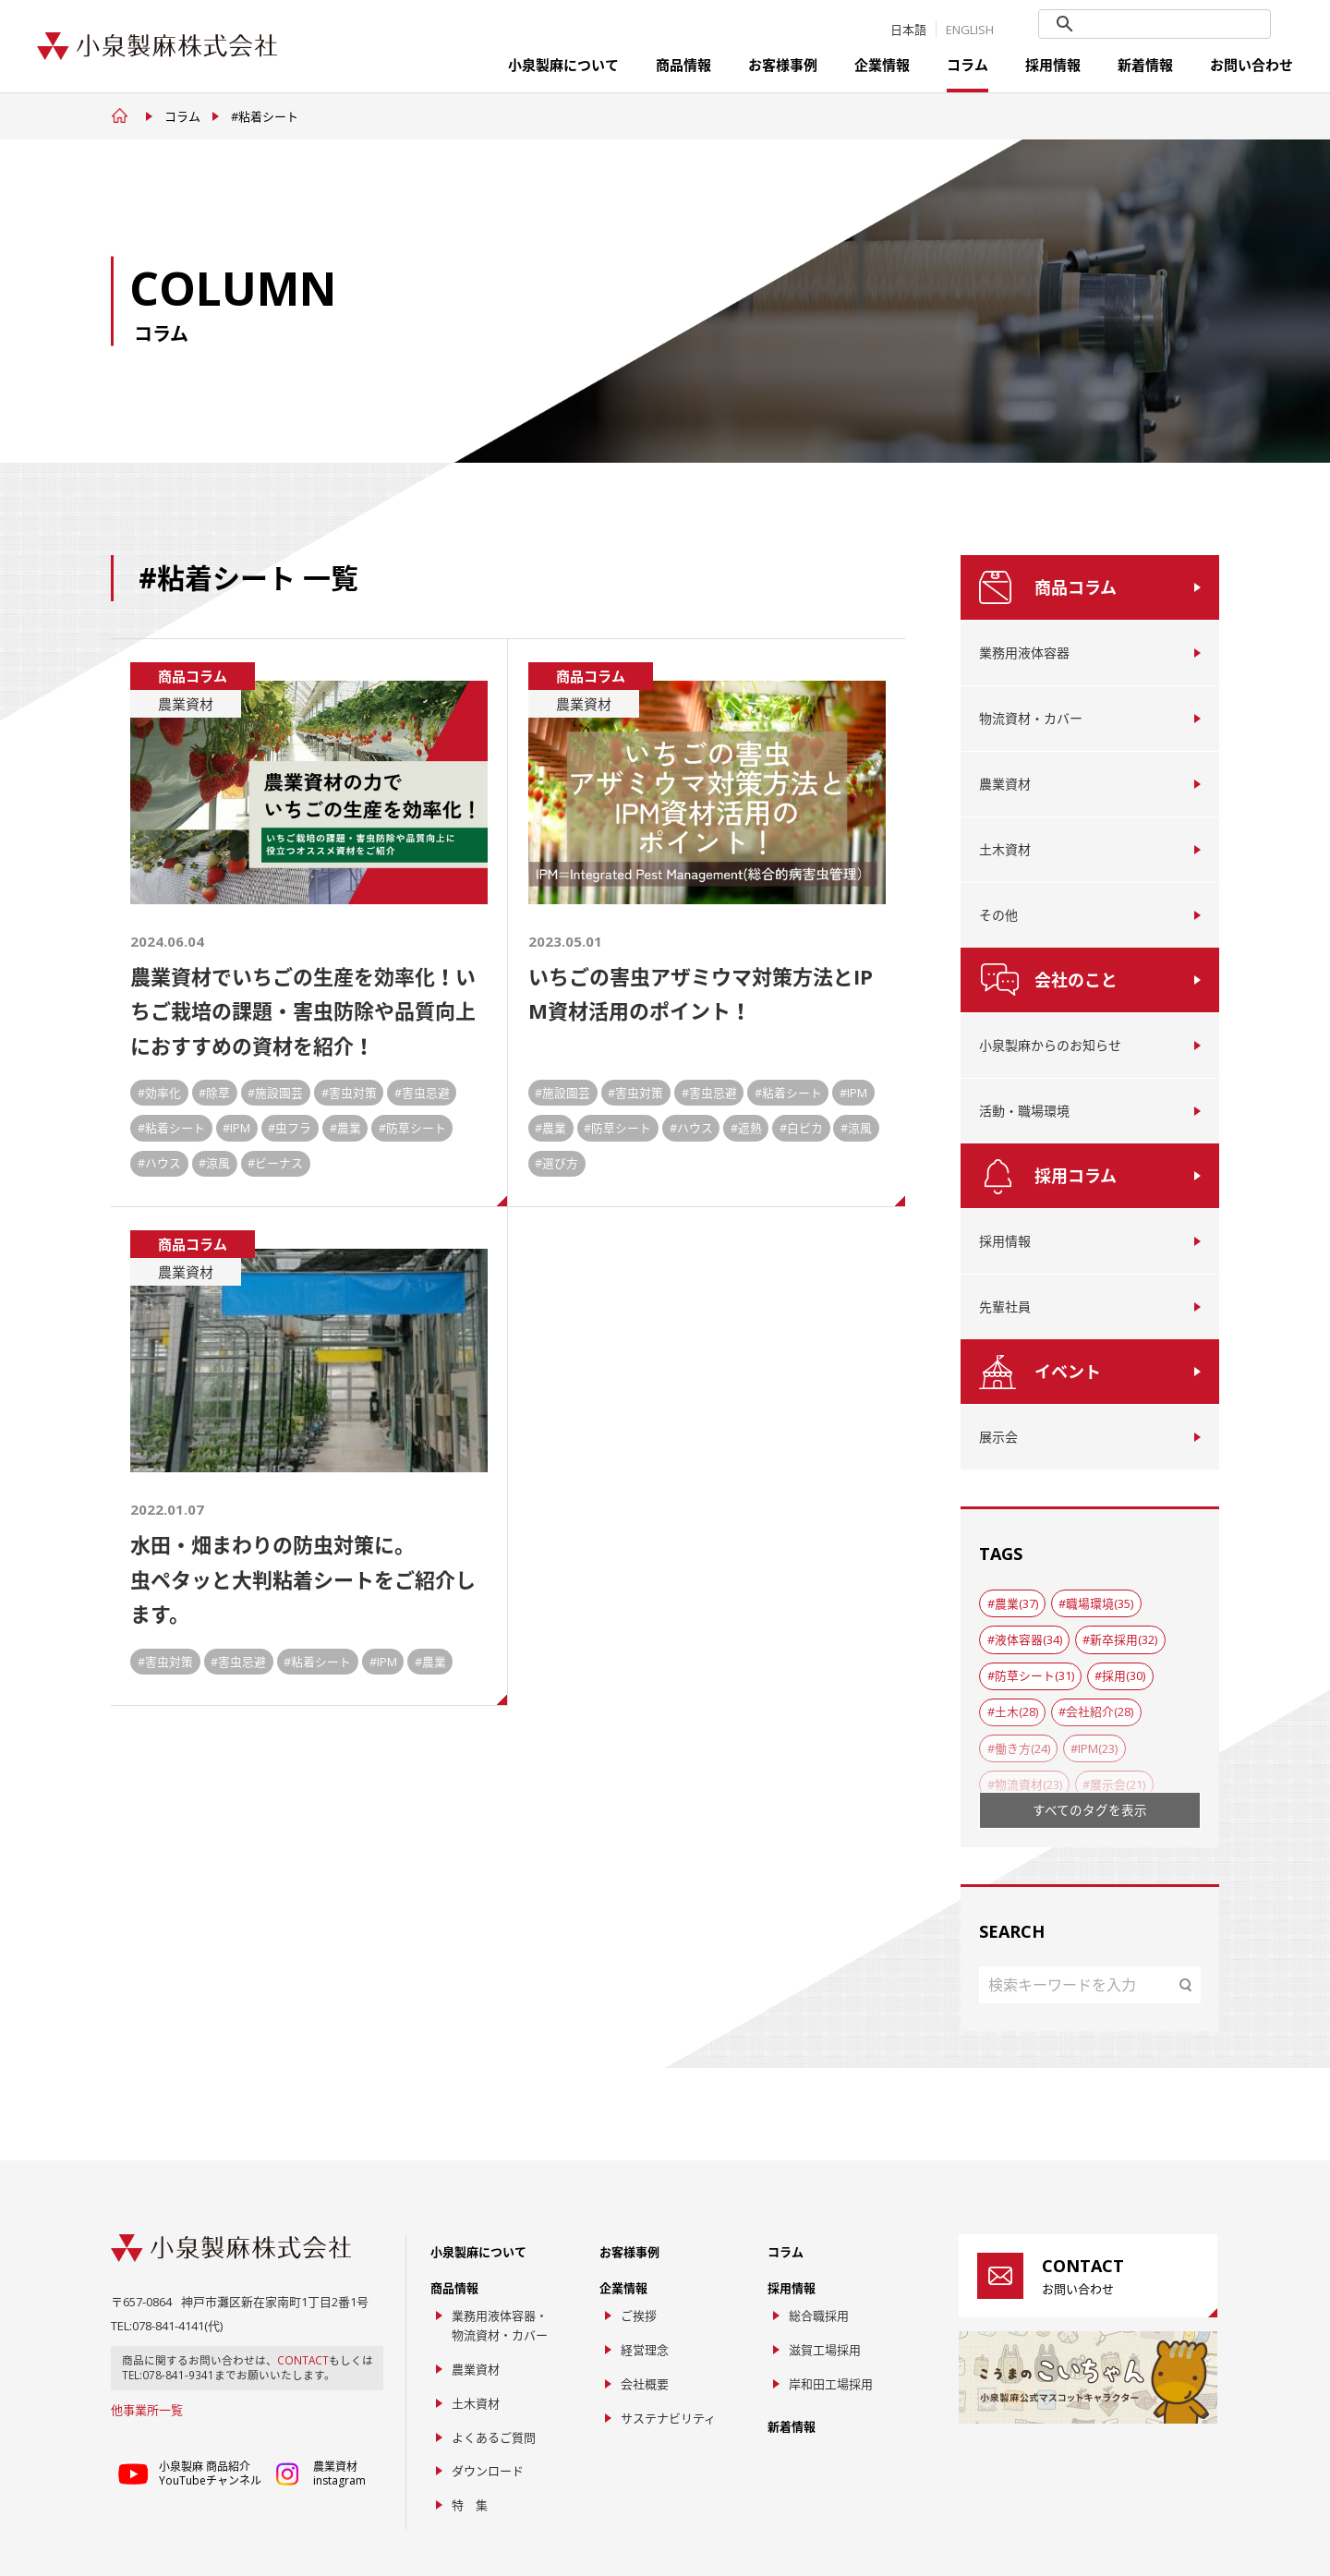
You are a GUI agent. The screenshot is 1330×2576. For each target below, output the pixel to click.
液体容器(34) (1028, 1639)
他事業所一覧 (147, 2409)
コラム (967, 64)
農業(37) (1016, 1603)
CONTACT (303, 2359)
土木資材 (1005, 849)
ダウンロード (488, 2470)
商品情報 (683, 64)
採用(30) (1123, 1675)
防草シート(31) (1034, 1675)
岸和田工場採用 (831, 2384)
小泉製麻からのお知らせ (1050, 1045)
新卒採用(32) (1123, 1639)
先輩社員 (1005, 1306)
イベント (1067, 1372)
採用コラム (1075, 1176)
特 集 (470, 2505)
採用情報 (1053, 64)
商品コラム (1075, 587)
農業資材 (1005, 783)
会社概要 (645, 2384)
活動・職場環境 (1024, 1110)
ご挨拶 (639, 2315)
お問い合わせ (1251, 64)
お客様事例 (782, 64)
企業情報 (882, 64)
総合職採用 (819, 2315)
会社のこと (1076, 980)
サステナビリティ (668, 2418)
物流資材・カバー (1030, 718)
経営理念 (645, 2349)
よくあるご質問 (494, 2437)
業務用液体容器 (1024, 652)
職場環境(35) (1099, 1603)
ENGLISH (970, 29)
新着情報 (1145, 64)
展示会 (998, 1436)
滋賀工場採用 (825, 2349)
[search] (1156, 25)
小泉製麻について (563, 64)
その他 (998, 915)
